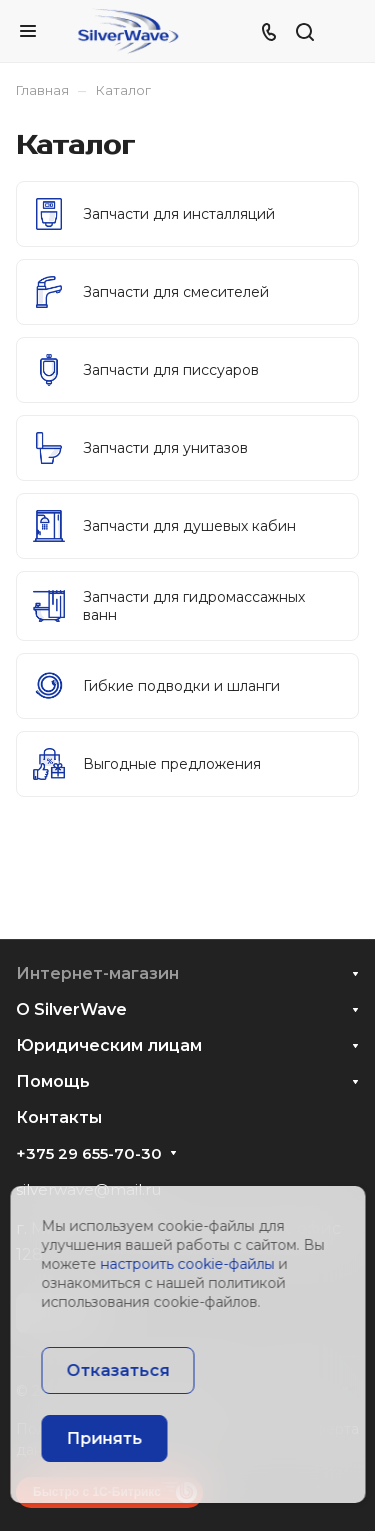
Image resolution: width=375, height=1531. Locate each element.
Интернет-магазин (97, 973)
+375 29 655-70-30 (89, 1154)
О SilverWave (71, 1009)
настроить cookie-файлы (187, 1264)
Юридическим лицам (109, 1045)
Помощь (53, 1081)
